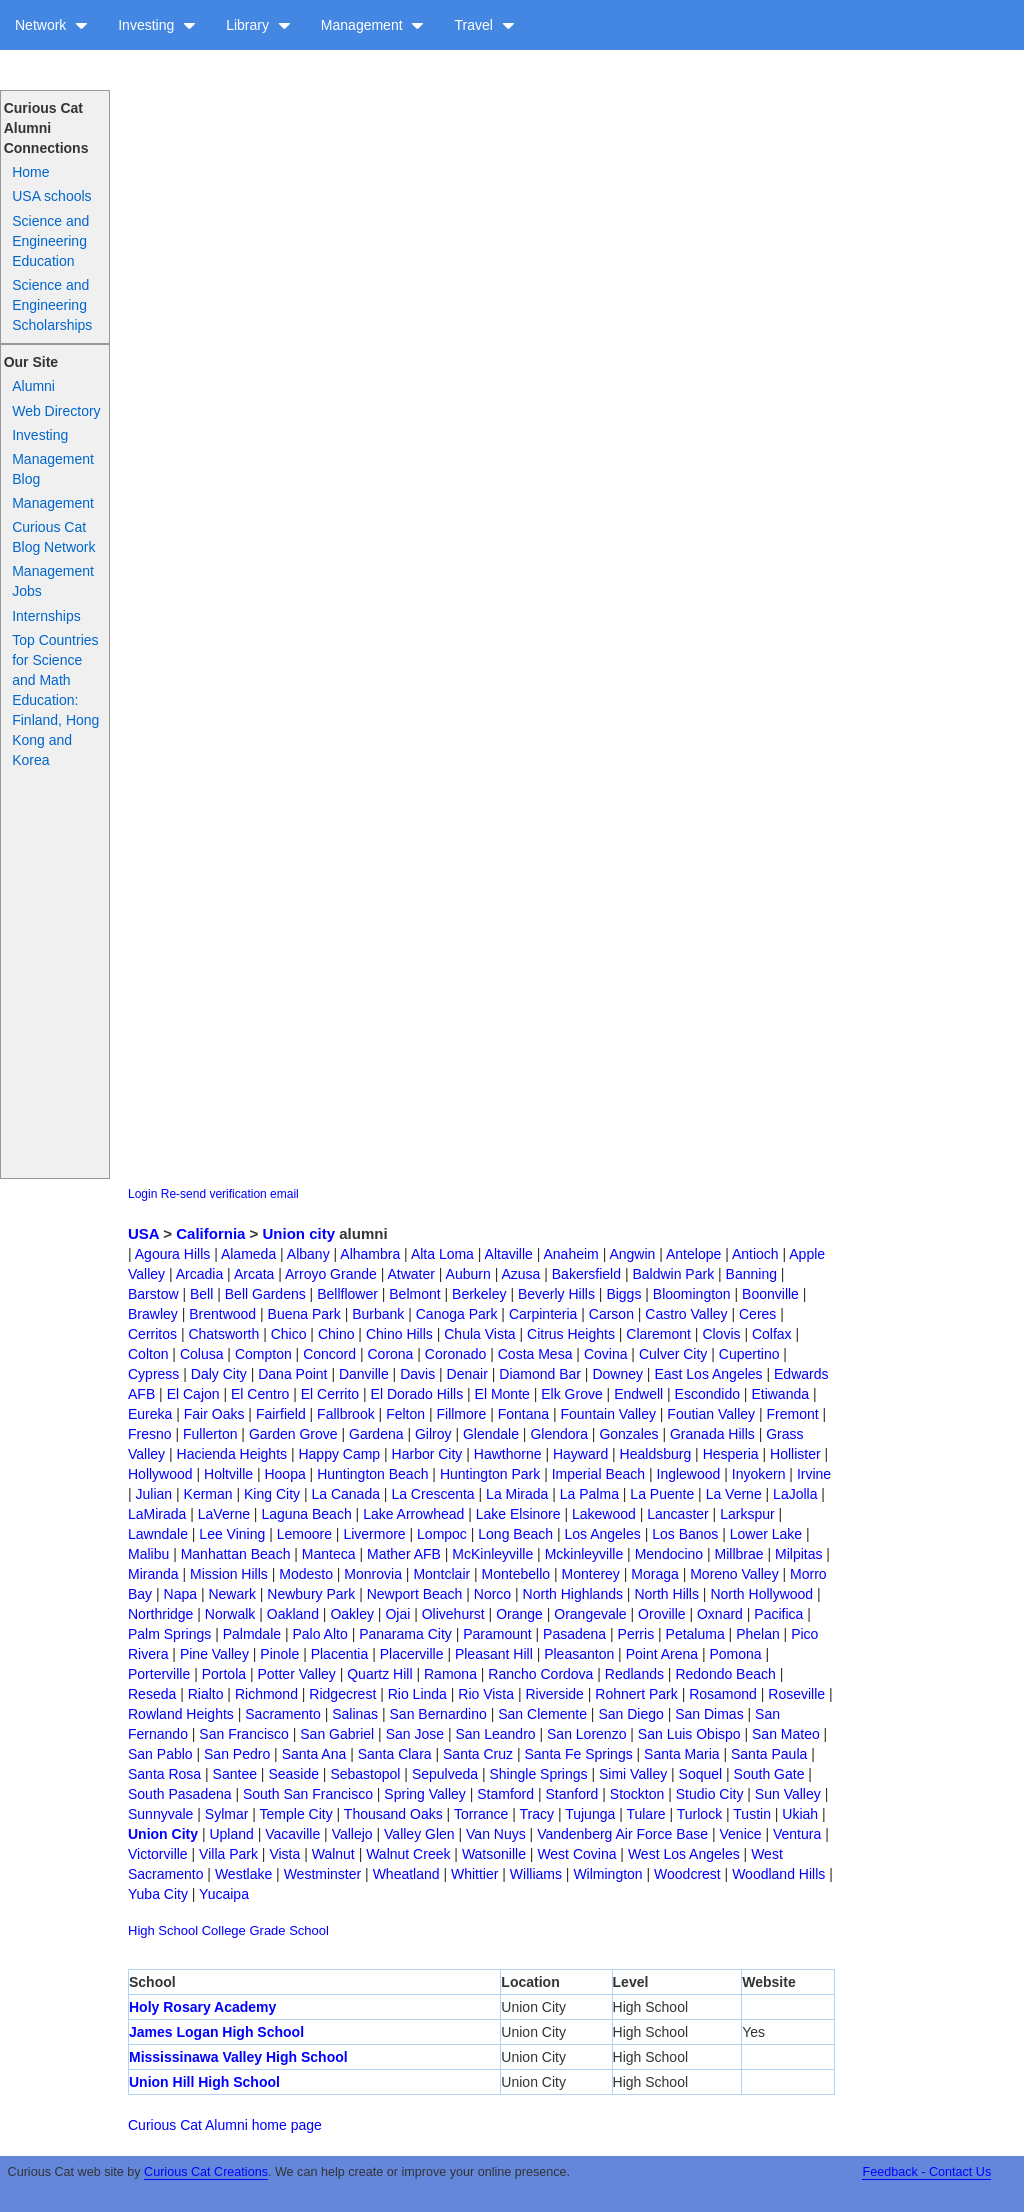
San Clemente (542, 1714)
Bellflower (347, 1294)
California (210, 1233)
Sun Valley (788, 1794)
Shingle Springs (538, 1774)
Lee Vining (232, 1534)
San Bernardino (438, 1714)
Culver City (673, 1354)
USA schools (51, 196)
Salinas (355, 1714)
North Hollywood (761, 1594)
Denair (467, 1374)
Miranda (153, 1574)
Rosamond (723, 1694)
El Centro (260, 1394)
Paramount (497, 1634)
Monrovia (373, 1574)
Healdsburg (656, 1454)
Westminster (323, 1874)
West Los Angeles (684, 1854)
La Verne (734, 1494)
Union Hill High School (204, 2082)
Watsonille (494, 1854)
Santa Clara (395, 1754)
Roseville (796, 1694)
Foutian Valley (711, 1414)
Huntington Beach (372, 1474)
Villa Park (228, 1854)
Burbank (378, 1314)
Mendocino (669, 1554)
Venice (741, 1834)
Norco (492, 1594)
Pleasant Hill (494, 1654)
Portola (224, 1674)
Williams (536, 1874)
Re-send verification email (230, 1194)
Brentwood (222, 1314)
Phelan (758, 1634)
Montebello (516, 1574)
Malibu (148, 1554)
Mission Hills (229, 1574)
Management (373, 25)
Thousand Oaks (393, 1814)
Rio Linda (417, 1694)
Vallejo (352, 1834)
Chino (336, 1334)
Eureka (150, 1414)
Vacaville (292, 1834)
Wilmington (607, 1874)
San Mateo (786, 1734)
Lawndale (158, 1534)
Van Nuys (496, 1834)
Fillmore (461, 1414)
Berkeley (479, 1294)
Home (30, 172)
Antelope (693, 1254)
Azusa (520, 1274)
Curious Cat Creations (206, 2172)
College (224, 1930)
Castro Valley (686, 1314)
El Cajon (193, 1394)
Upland (231, 1834)
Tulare (645, 1814)
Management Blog (53, 469)
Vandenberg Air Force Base (622, 1834)
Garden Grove (293, 1434)
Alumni (33, 386)
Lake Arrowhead (413, 1514)
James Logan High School (216, 2032)
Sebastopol (365, 1774)
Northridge (160, 1614)
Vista (284, 1854)
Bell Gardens (265, 1294)
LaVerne (224, 1514)
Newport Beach (415, 1594)
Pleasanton (579, 1654)
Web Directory (56, 411)
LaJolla (795, 1494)
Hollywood (160, 1474)
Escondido (707, 1394)
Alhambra (370, 1254)
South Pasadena (180, 1794)
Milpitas (798, 1554)
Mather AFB (404, 1554)
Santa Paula (769, 1754)
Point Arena (662, 1654)
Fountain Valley (607, 1414)
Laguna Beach (306, 1514)
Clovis (721, 1334)
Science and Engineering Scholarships (52, 305)
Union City (163, 1834)
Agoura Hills (172, 1254)
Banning (751, 1274)
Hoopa (284, 1474)
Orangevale (590, 1614)
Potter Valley (296, 1674)
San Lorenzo (586, 1734)
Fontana (523, 1414)
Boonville (770, 1294)
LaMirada (157, 1514)
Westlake (243, 1874)
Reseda (152, 1694)
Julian (154, 1494)
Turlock (699, 1814)
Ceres (757, 1314)
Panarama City (405, 1634)
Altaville (509, 1254)
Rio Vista (486, 1694)
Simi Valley (633, 1774)
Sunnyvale (160, 1814)
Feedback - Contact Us (926, 2172)
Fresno (150, 1434)
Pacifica (778, 1614)
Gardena (376, 1434)
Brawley (153, 1314)
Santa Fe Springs (579, 1754)
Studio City (710, 1794)
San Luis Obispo (689, 1734)
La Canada (345, 1494)
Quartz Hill (379, 1674)
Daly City (219, 1374)
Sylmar (227, 1814)
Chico (289, 1334)
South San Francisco (308, 1794)
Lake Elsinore (518, 1514)
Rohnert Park (636, 1694)
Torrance (481, 1814)
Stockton (637, 1794)
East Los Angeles (708, 1374)
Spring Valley (424, 1794)
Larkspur (747, 1514)
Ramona (450, 1674)
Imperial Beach (598, 1474)
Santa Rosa (164, 1774)
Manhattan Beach (236, 1554)
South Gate (769, 1774)
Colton (148, 1354)
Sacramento (282, 1714)
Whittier (474, 1874)
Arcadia (199, 1274)
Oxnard (720, 1614)
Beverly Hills (556, 1294)
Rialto (206, 1694)
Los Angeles (602, 1534)
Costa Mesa (535, 1354)
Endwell (638, 1394)
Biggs (623, 1294)
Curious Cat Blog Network (53, 537)
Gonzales (628, 1434)
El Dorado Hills (417, 1394)
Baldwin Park (673, 1274)
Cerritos (152, 1334)
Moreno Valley (734, 1574)
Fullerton (210, 1434)
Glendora (559, 1434)
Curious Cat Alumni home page (225, 2125)
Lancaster (677, 1514)
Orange (519, 1614)
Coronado (456, 1354)
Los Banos (685, 1534)
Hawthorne (508, 1454)
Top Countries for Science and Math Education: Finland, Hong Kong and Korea (55, 700)
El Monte (502, 1394)
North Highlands (573, 1594)
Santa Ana (314, 1754)
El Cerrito (330, 1394)
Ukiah (800, 1814)
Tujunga (590, 1814)
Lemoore (304, 1534)
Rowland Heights (181, 1714)
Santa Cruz (478, 1754)
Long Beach (515, 1534)
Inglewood (689, 1474)
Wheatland (406, 1874)
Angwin (632, 1254)
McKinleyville (492, 1554)
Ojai (397, 1614)
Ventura (797, 1834)
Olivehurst (453, 1614)
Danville (364, 1374)
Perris (636, 1634)
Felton (405, 1414)
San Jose (415, 1734)
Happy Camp (339, 1454)
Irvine (814, 1474)
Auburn (468, 1274)
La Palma (589, 1494)
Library (258, 25)
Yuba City (158, 1894)
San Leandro (495, 1734)
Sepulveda (445, 1774)
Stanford (571, 1794)
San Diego (630, 1714)
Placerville (412, 1654)
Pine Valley (214, 1654)
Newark (231, 1594)
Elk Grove (571, 1394)
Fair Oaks (214, 1414)
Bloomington (692, 1294)
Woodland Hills (778, 1874)
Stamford (505, 1794)
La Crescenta (432, 1494)
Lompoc (442, 1534)
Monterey (591, 1574)
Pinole (279, 1654)
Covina (606, 1354)
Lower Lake (766, 1534)
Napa (180, 1594)
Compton (263, 1354)
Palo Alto (319, 1634)
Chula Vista (479, 1334)
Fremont (792, 1414)
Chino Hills (399, 1334)
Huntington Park (490, 1474)
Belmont (414, 1294)
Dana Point (292, 1374)
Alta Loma (442, 1254)
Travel (484, 25)
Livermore (374, 1534)
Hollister (795, 1454)
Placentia (340, 1654)
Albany (308, 1254)
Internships (46, 616)
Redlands (634, 1674)
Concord (329, 1354)
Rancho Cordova (540, 1674)
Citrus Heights (571, 1334)
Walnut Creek (408, 1854)
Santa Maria (681, 1754)
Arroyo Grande (331, 1274)
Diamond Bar (540, 1374)
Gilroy (433, 1434)
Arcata (254, 1274)
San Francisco (243, 1734)
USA (143, 1233)
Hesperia (731, 1454)
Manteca (329, 1554)
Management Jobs (53, 581)
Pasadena (574, 1634)
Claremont (658, 1334)
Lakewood (604, 1514)
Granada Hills (712, 1434)
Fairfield (281, 1414)
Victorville (158, 1854)
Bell (201, 1294)
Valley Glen (419, 1834)
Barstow (153, 1294)
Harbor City (427, 1454)
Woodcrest (687, 1874)
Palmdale (252, 1634)
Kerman (208, 1494)
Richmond (266, 1694)
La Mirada (517, 1494)
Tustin (752, 1814)
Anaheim (570, 1254)
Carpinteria (543, 1314)
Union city (299, 1233)
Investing (157, 25)
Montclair (441, 1574)
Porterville (159, 1674)
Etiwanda (780, 1394)
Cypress (153, 1374)
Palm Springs (169, 1634)
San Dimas (709, 1714)
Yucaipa (224, 1894)
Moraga (654, 1574)
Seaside (293, 1774)
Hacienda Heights (232, 1454)
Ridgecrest (342, 1694)
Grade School (289, 1930)
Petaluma (695, 1634)
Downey (617, 1374)
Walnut (333, 1854)
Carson (611, 1314)
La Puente (662, 1494)
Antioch (755, 1254)
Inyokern (759, 1474)
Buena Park (304, 1314)
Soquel (701, 1774)
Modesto (306, 1574)
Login (142, 1194)
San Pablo (160, 1754)
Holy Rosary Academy (202, 2007)
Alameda (248, 1254)
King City (272, 1494)
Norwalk (230, 1614)
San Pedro (237, 1754)
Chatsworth (223, 1334)
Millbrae (739, 1554)
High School (163, 1930)
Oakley (352, 1614)
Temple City (296, 1814)
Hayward (580, 1454)
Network (51, 25)
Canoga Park (457, 1314)
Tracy (537, 1814)
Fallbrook (346, 1414)
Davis (417, 1374)
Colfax (772, 1334)
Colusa (202, 1354)
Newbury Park (311, 1594)
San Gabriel (337, 1734)
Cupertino (749, 1354)
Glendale (491, 1434)
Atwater (410, 1274)
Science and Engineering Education (50, 241)
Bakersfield (586, 1274)
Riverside (554, 1694)
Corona (390, 1354)
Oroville (661, 1614)
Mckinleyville (584, 1554)
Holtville (228, 1474)
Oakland (293, 1614)
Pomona (735, 1654)
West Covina (576, 1854)
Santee (235, 1774)
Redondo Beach (725, 1674)
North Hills (666, 1594)
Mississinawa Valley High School (238, 2057)
